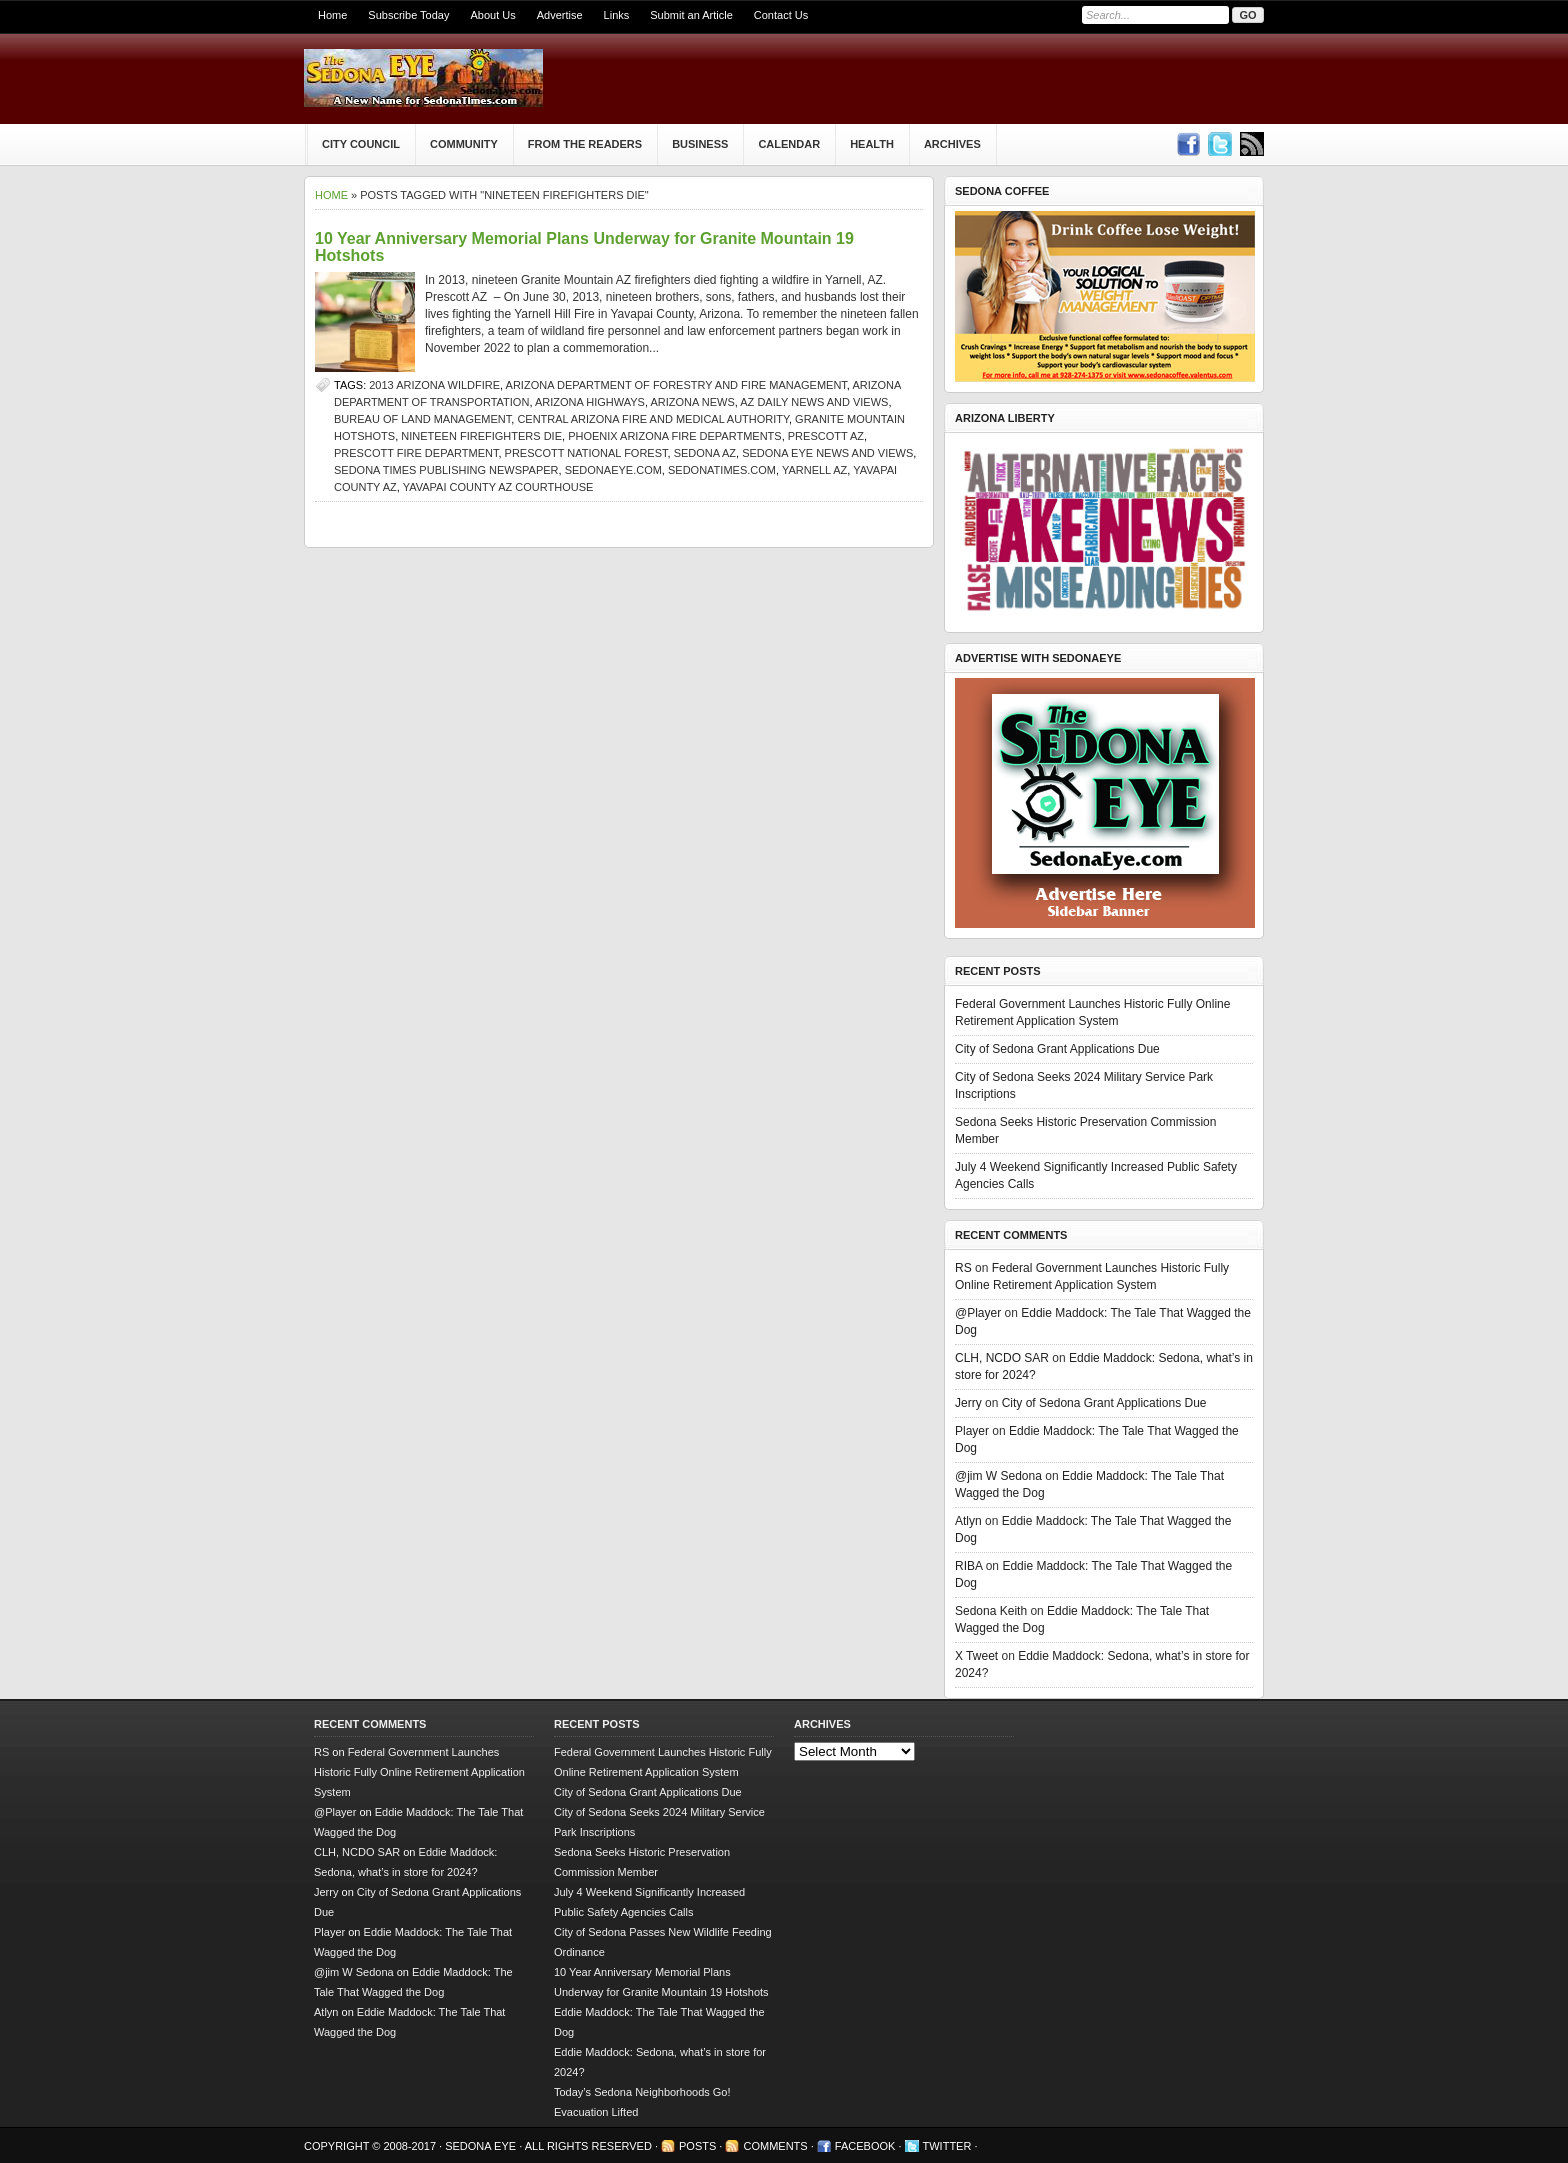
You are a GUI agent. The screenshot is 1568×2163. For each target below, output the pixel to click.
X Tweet (976, 1656)
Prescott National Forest (586, 453)
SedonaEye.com (613, 470)
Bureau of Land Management (422, 419)
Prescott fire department (416, 453)
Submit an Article (691, 15)
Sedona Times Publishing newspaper (446, 470)
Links (617, 15)
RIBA (968, 1566)
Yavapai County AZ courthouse (498, 487)
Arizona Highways (590, 402)
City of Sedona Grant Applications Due (1057, 1049)
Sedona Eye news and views (827, 453)
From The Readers (585, 144)
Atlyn (968, 1521)
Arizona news (692, 402)
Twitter (947, 2146)
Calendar (789, 144)
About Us (492, 15)
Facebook (865, 2146)
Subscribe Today (408, 15)
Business (700, 144)
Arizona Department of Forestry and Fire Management (676, 385)
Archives (952, 144)
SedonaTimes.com (722, 470)
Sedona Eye (482, 2146)
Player (972, 1431)
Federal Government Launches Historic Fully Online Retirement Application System (419, 1772)
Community (464, 144)
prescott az (826, 436)
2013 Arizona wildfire (434, 385)
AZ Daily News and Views (814, 402)
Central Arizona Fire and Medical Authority (653, 419)
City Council (361, 144)
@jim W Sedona (998, 1476)
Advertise (560, 15)
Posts (697, 2146)
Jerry (968, 1403)
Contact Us (781, 15)
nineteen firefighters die (481, 436)
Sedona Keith (991, 1611)
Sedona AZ (705, 453)
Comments (775, 2146)
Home (332, 15)
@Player (978, 1313)
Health (872, 144)
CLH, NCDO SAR (1002, 1358)
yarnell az (814, 470)
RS (963, 1268)
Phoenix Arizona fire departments (675, 436)
